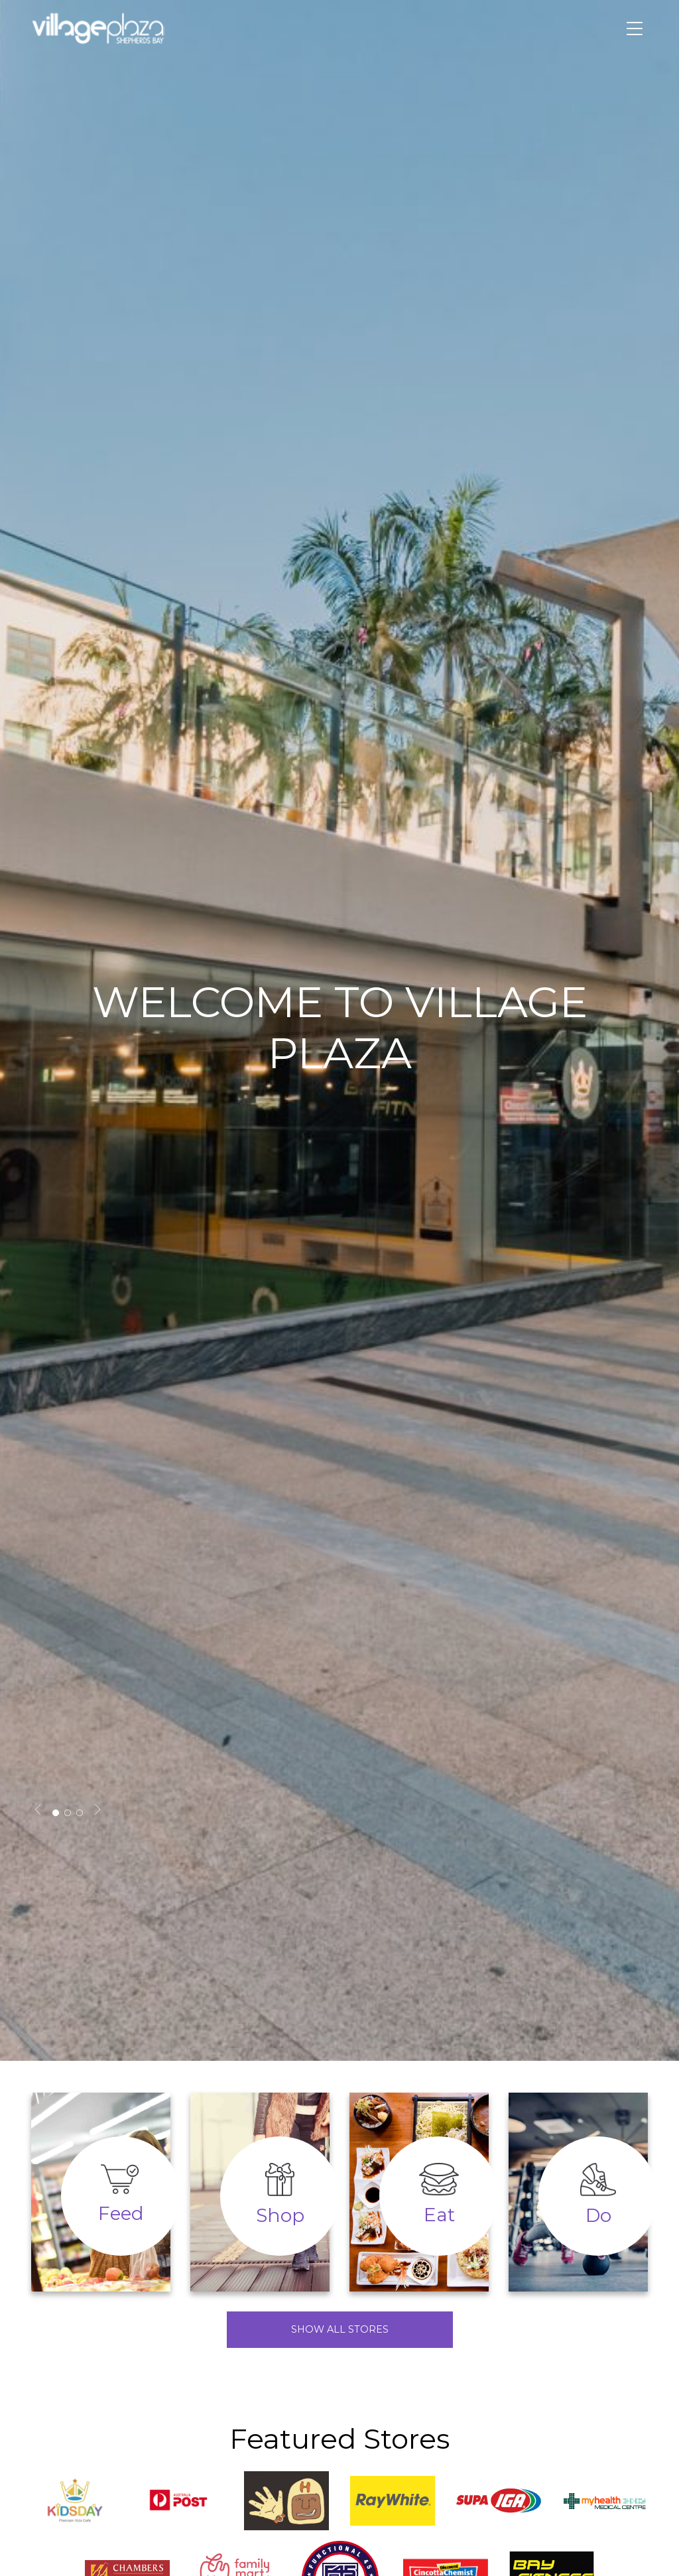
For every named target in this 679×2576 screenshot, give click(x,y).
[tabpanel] (339, 1030)
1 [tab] (55, 1812)
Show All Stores (340, 2329)
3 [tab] (79, 1812)
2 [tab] (67, 1812)
